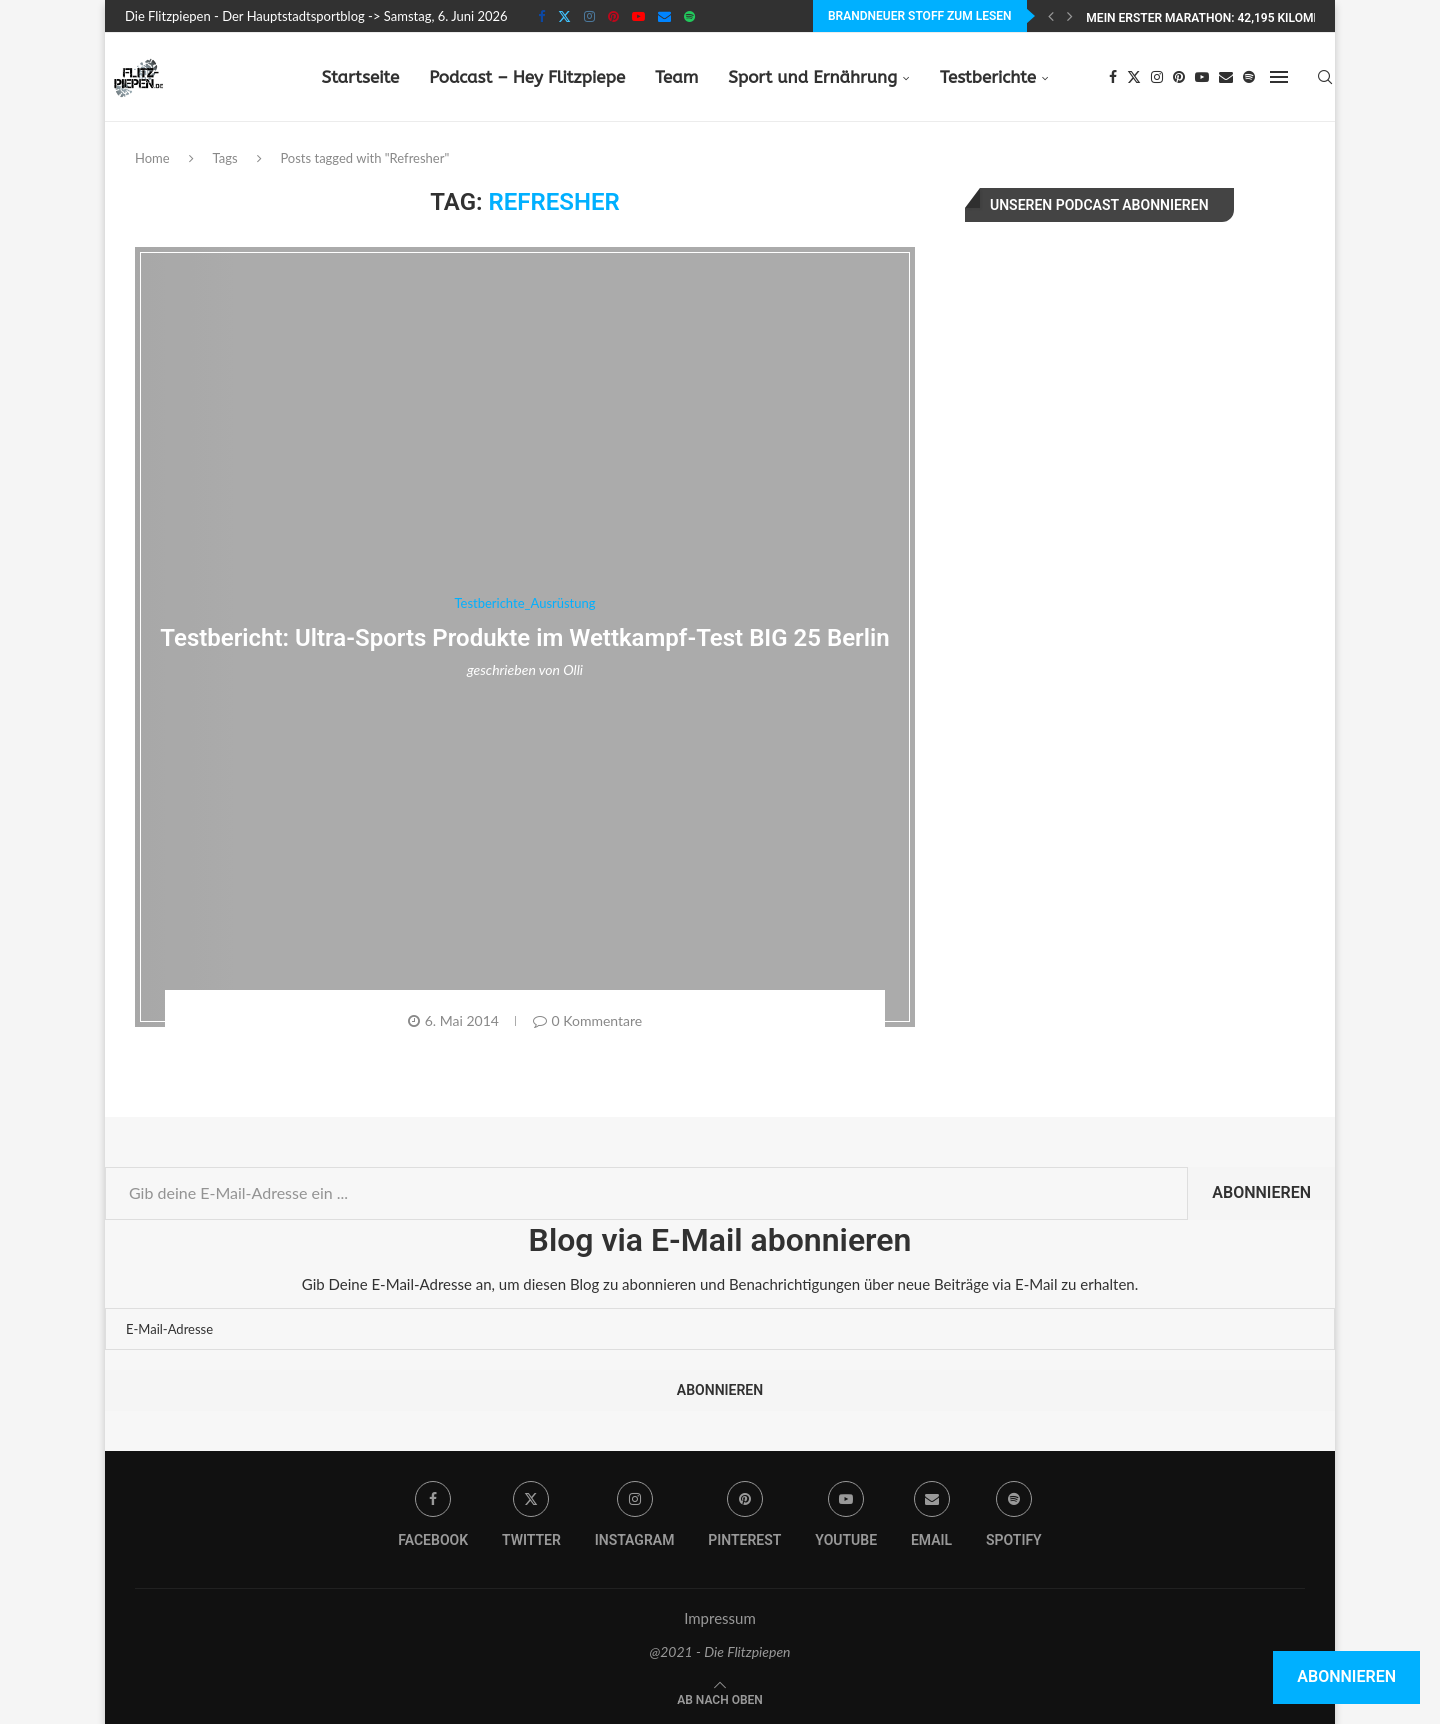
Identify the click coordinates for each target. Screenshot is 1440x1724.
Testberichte (988, 77)
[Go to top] (720, 1698)
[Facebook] (541, 16)
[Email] (664, 16)
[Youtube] (638, 16)
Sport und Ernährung (812, 77)
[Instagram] (589, 16)
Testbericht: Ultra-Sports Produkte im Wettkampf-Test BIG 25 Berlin (524, 638)
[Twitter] (564, 16)
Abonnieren (1261, 1192)
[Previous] (1051, 16)
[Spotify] (689, 16)
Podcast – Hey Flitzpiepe (527, 77)
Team (676, 77)
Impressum (720, 1618)
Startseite (360, 77)
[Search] (1325, 77)
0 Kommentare (588, 1020)
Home (152, 158)
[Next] (1070, 16)
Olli (573, 669)
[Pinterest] (613, 16)
